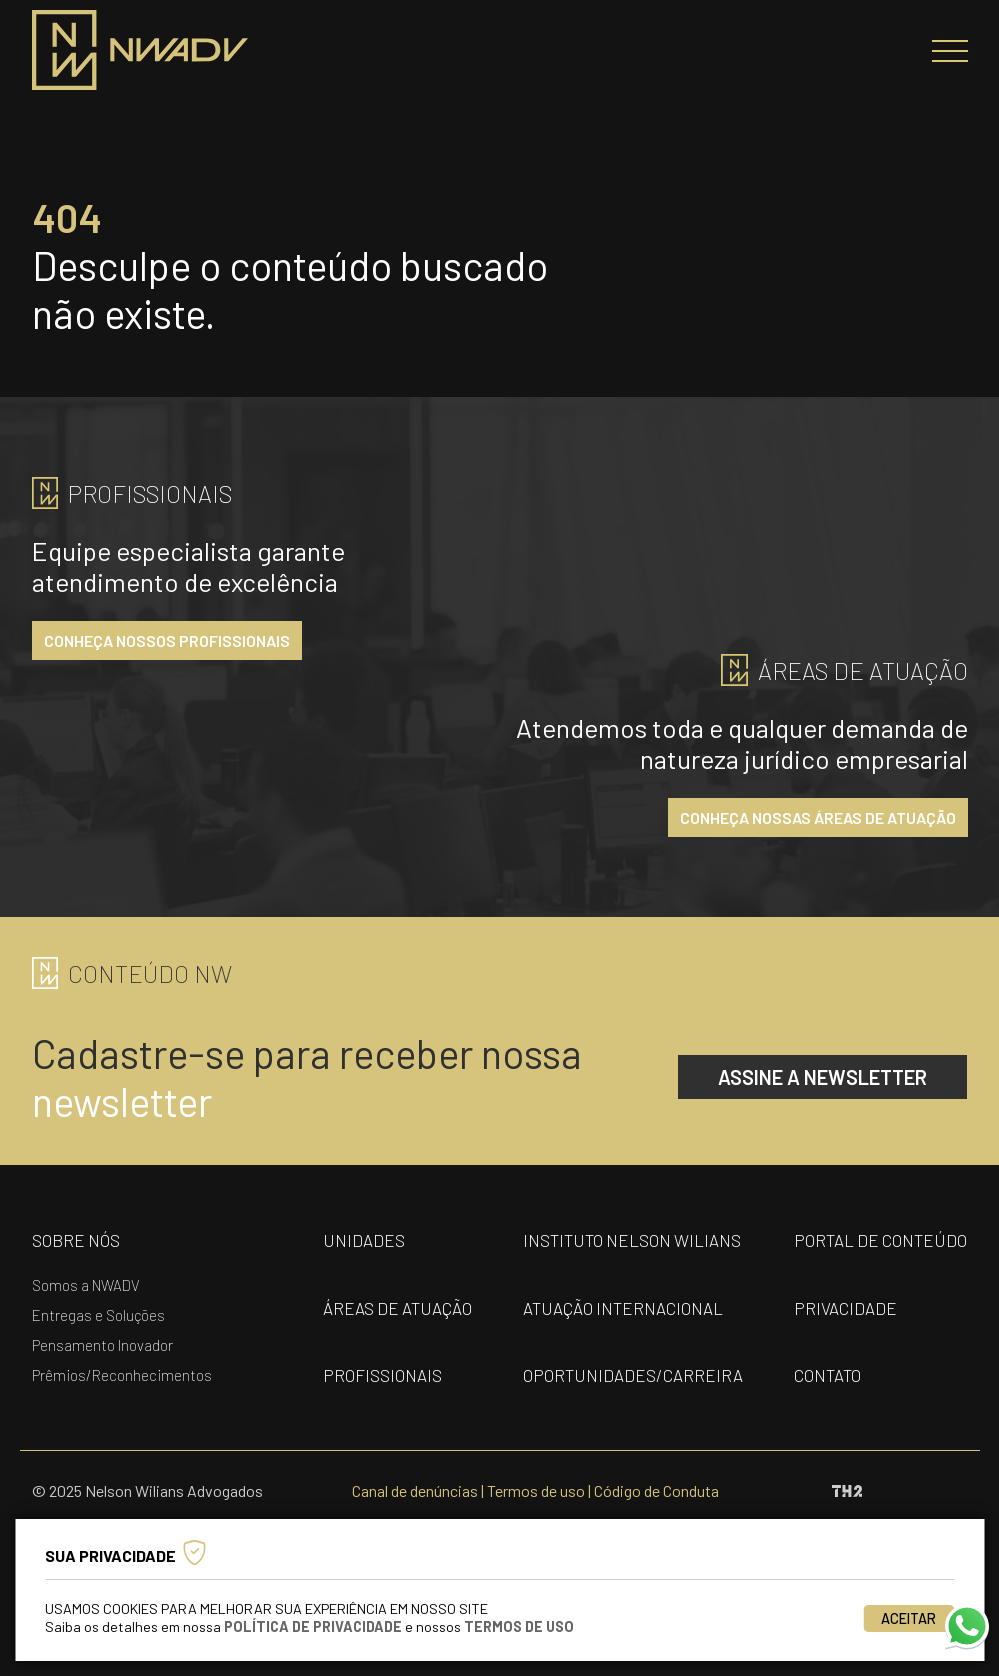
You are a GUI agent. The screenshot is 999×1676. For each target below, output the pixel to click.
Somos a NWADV (86, 1285)
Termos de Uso (519, 1626)
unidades (364, 1240)
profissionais (382, 1375)
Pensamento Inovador (102, 1345)
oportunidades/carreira (633, 1375)
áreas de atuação (397, 1308)
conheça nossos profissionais (167, 640)
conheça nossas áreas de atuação (818, 817)
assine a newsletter (822, 1077)
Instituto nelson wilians (632, 1240)
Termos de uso (536, 1490)
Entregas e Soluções (98, 1315)
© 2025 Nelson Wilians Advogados (147, 1490)
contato (827, 1375)
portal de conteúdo (880, 1240)
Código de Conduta (656, 1490)
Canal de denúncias (415, 1490)
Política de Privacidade (313, 1626)
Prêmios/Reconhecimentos (122, 1375)
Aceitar (908, 1618)
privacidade (845, 1308)
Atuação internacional (623, 1308)
